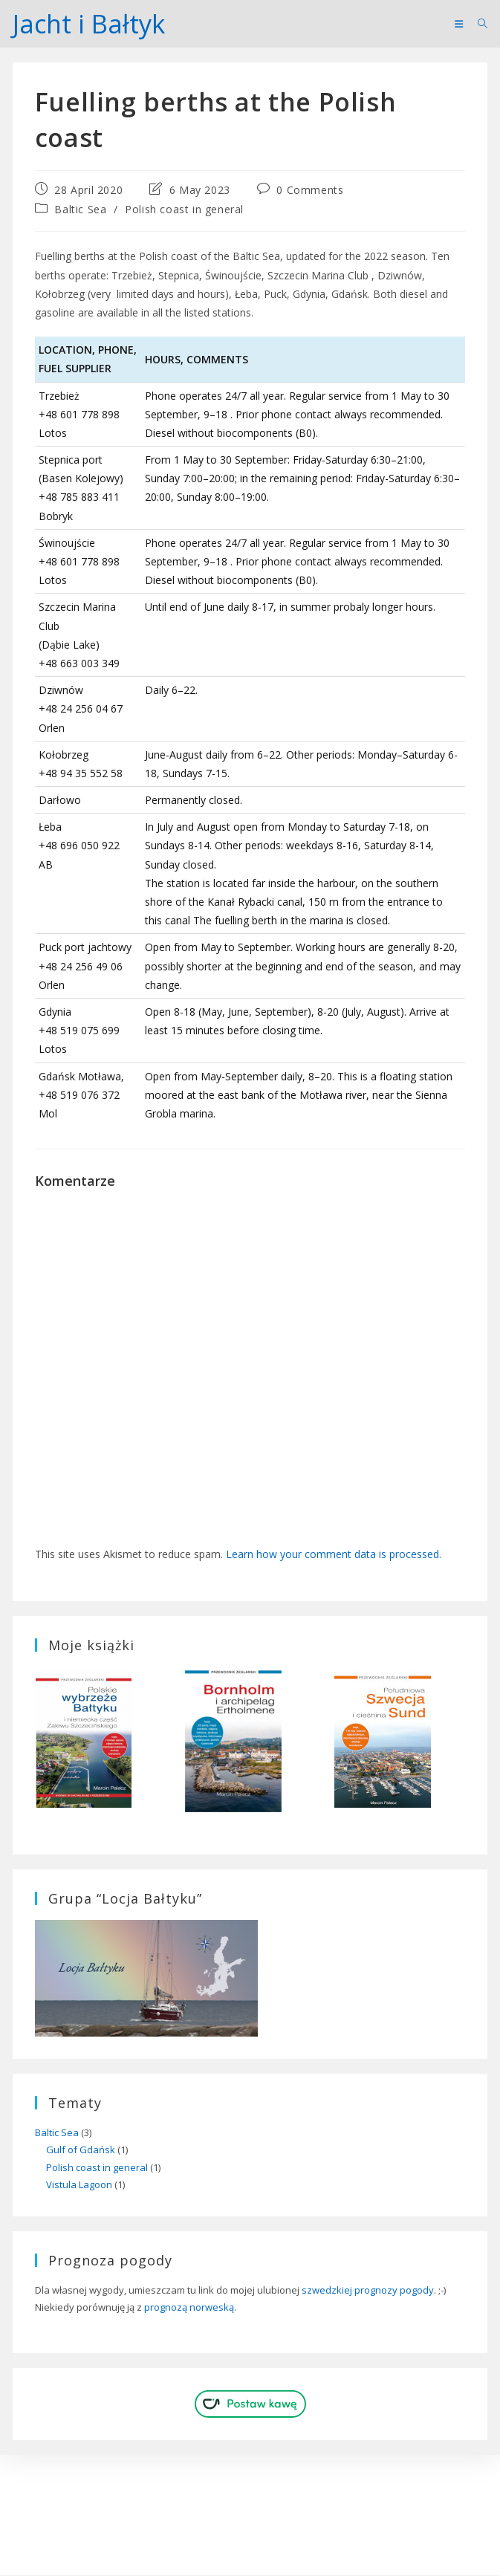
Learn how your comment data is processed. (333, 1555)
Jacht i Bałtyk (91, 23)
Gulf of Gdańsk (80, 2150)
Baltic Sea (80, 210)
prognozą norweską (189, 2307)
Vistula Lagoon (79, 2185)
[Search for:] (477, 23)
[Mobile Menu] (460, 23)
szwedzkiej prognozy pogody (368, 2290)
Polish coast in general (184, 210)
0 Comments (309, 191)
